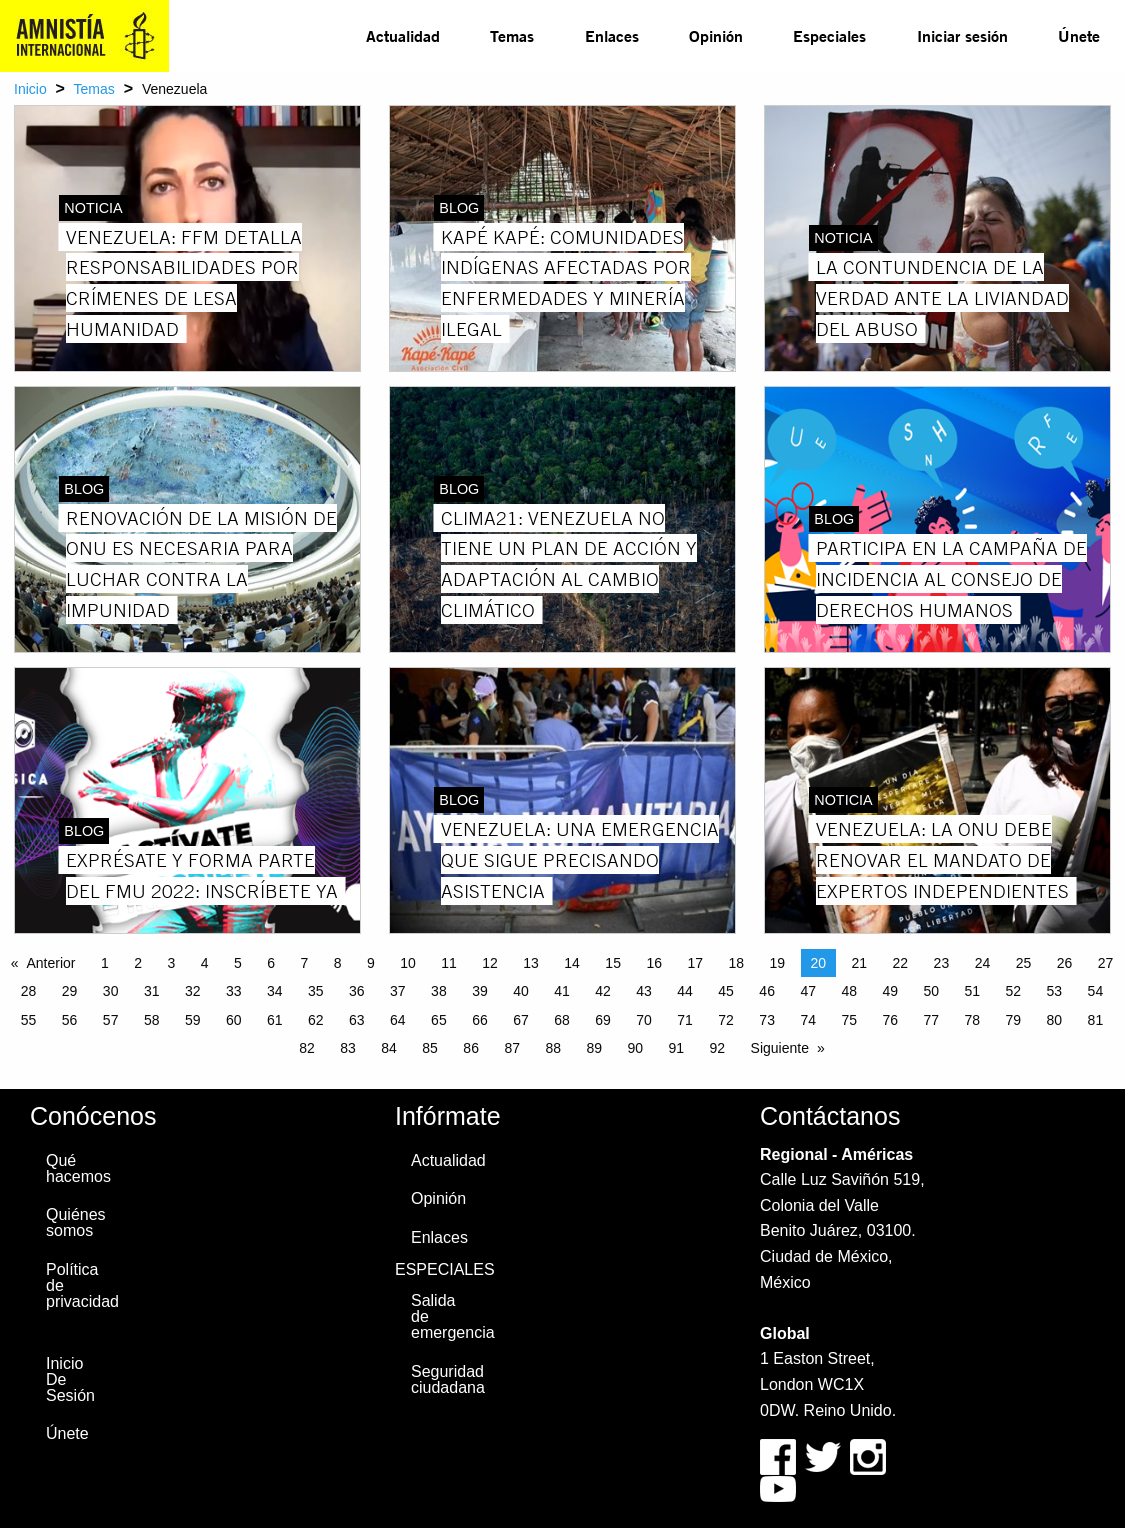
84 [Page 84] (389, 1048)
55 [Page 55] (29, 1020)
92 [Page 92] (718, 1048)
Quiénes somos (76, 1222)
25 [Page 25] (1024, 963)
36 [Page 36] (357, 991)
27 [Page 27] (1106, 963)
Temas (512, 35)
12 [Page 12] (490, 963)
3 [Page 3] (171, 963)
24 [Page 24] (983, 963)
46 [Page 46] (767, 991)
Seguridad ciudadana (445, 1379)
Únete (1079, 35)
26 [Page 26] (1065, 963)
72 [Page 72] (726, 1020)
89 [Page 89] (594, 1048)
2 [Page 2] (138, 963)
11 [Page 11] (449, 963)
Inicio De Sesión (70, 1379)
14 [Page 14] (572, 963)
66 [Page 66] (480, 1020)
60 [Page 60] (234, 1020)
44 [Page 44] (685, 991)
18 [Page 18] (736, 963)
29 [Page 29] (70, 991)
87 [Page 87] (512, 1048)
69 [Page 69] (603, 1020)
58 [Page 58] (152, 1020)
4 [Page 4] (205, 963)
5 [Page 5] (238, 963)
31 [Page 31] (152, 991)
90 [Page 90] (635, 1048)
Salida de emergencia (445, 1316)
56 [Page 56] (70, 1020)
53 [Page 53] (1055, 991)
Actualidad (403, 35)
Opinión (716, 35)
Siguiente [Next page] (780, 1048)
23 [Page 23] (942, 963)
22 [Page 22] (901, 963)
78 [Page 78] (973, 1020)
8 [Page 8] (338, 963)
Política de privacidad (80, 1285)
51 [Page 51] (973, 991)
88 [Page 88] (553, 1048)
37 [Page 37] (398, 991)
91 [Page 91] (677, 1048)
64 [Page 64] (398, 1020)
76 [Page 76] (890, 1020)
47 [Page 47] (808, 991)
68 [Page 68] (562, 1020)
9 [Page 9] (371, 963)
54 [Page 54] (1096, 991)
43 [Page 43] (644, 991)
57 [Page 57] (111, 1020)
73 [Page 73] (767, 1020)
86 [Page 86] (471, 1048)
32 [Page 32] (193, 991)
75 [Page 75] (849, 1020)
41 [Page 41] (562, 991)
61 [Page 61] (275, 1020)
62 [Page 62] (316, 1020)
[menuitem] (403, 36)
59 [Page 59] (193, 1020)
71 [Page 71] (685, 1020)
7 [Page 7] (304, 963)
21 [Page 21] (860, 963)
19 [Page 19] (777, 963)
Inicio (30, 89)
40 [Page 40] (521, 991)
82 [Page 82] (307, 1048)
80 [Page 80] (1055, 1020)
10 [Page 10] (408, 963)
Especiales (829, 35)
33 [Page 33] (234, 991)
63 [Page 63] (357, 1020)
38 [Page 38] (439, 991)
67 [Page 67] (521, 1020)
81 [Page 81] (1096, 1020)
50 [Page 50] (931, 991)
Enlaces (612, 35)
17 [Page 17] (695, 963)
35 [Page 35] (316, 991)
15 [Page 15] (613, 963)
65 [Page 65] (439, 1020)
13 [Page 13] (531, 963)
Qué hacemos (78, 1168)
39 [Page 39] (480, 991)
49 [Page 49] (890, 991)
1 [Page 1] (105, 963)
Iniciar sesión (962, 35)
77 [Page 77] (931, 1020)
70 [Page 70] (644, 1020)
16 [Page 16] (654, 963)
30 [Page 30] (111, 991)
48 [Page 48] (849, 991)
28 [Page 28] (29, 991)
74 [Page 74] (808, 1020)
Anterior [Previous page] (50, 963)
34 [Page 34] (275, 991)
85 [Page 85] (430, 1048)
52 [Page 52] (1014, 991)
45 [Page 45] (726, 991)
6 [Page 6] (271, 963)
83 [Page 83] (348, 1048)
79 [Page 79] (1014, 1020)
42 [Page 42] (603, 991)
